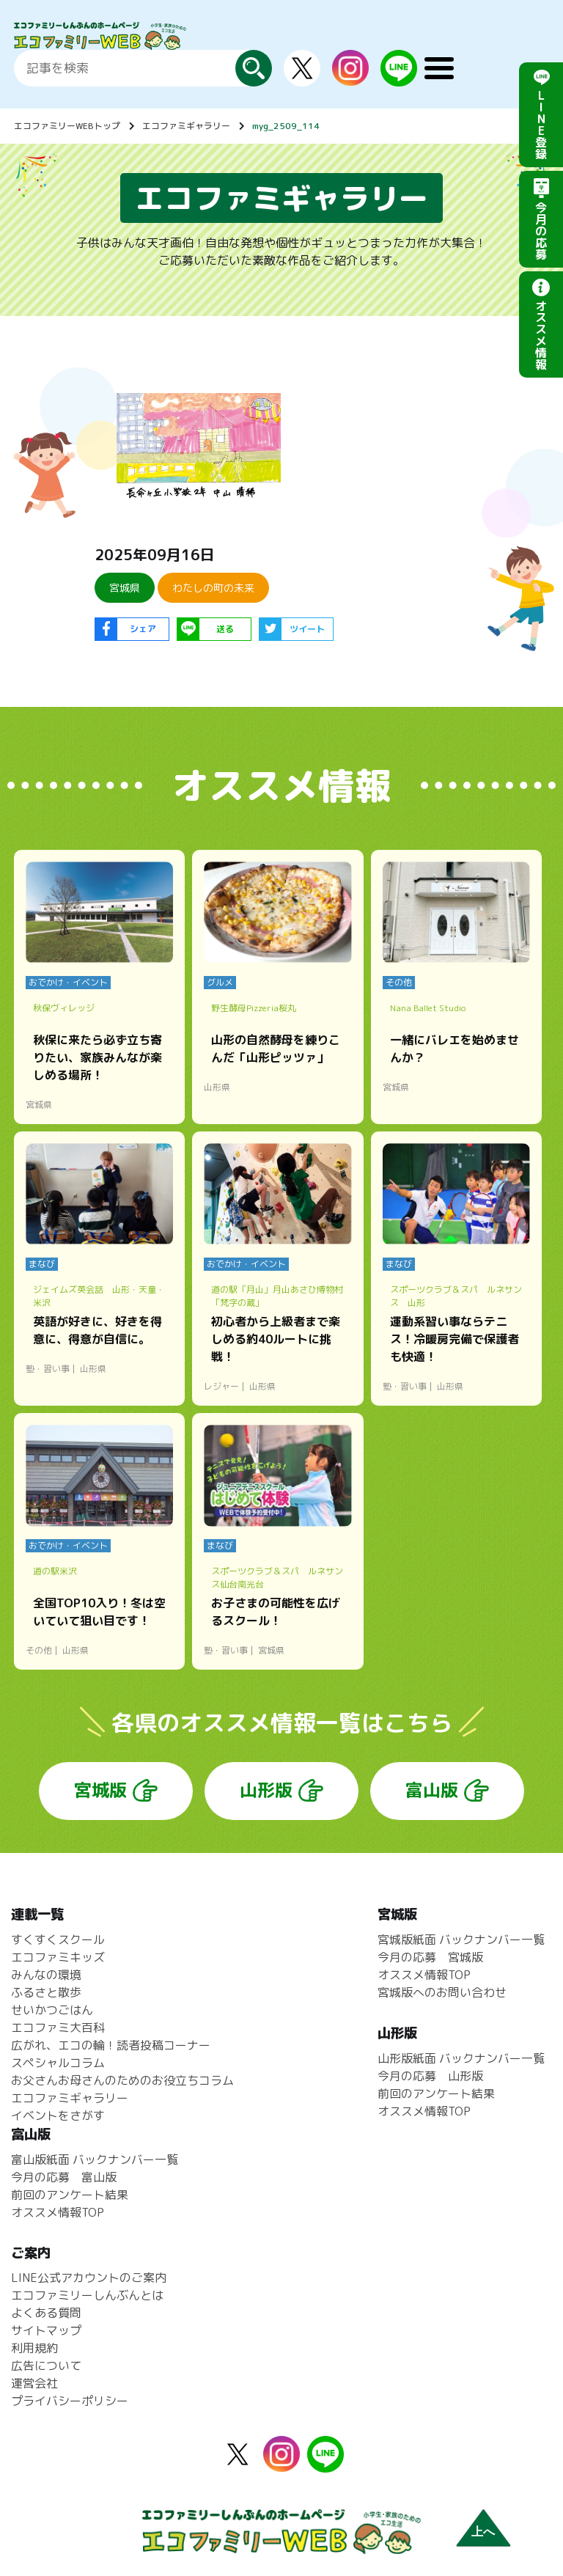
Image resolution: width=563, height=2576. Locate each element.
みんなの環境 (46, 1975)
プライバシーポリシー (69, 2401)
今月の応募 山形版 (430, 2076)
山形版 (266, 1789)
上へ (483, 2531)
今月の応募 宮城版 (430, 1957)
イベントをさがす (58, 2115)
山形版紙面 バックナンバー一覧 (461, 2058)
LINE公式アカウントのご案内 (88, 2277)
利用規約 (34, 2348)
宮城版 (100, 1789)
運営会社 (34, 2383)
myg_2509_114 (286, 126)
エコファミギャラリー (186, 126)
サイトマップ (46, 2330)
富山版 (431, 1789)
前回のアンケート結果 (436, 2093)
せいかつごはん (52, 2010)
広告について (46, 2365)
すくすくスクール (58, 1939)
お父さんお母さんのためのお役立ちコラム (122, 2080)
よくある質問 (46, 2313)
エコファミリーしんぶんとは (87, 2295)
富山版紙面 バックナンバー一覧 (94, 2159)
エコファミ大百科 (58, 2027)
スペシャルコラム (58, 2063)
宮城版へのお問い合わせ (442, 1992)
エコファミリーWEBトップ (67, 126)
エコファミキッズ (58, 1957)
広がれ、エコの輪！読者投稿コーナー (110, 2045)
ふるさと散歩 (46, 1992)
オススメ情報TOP (424, 1975)
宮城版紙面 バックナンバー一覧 (461, 1939)
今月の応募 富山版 (64, 2177)
